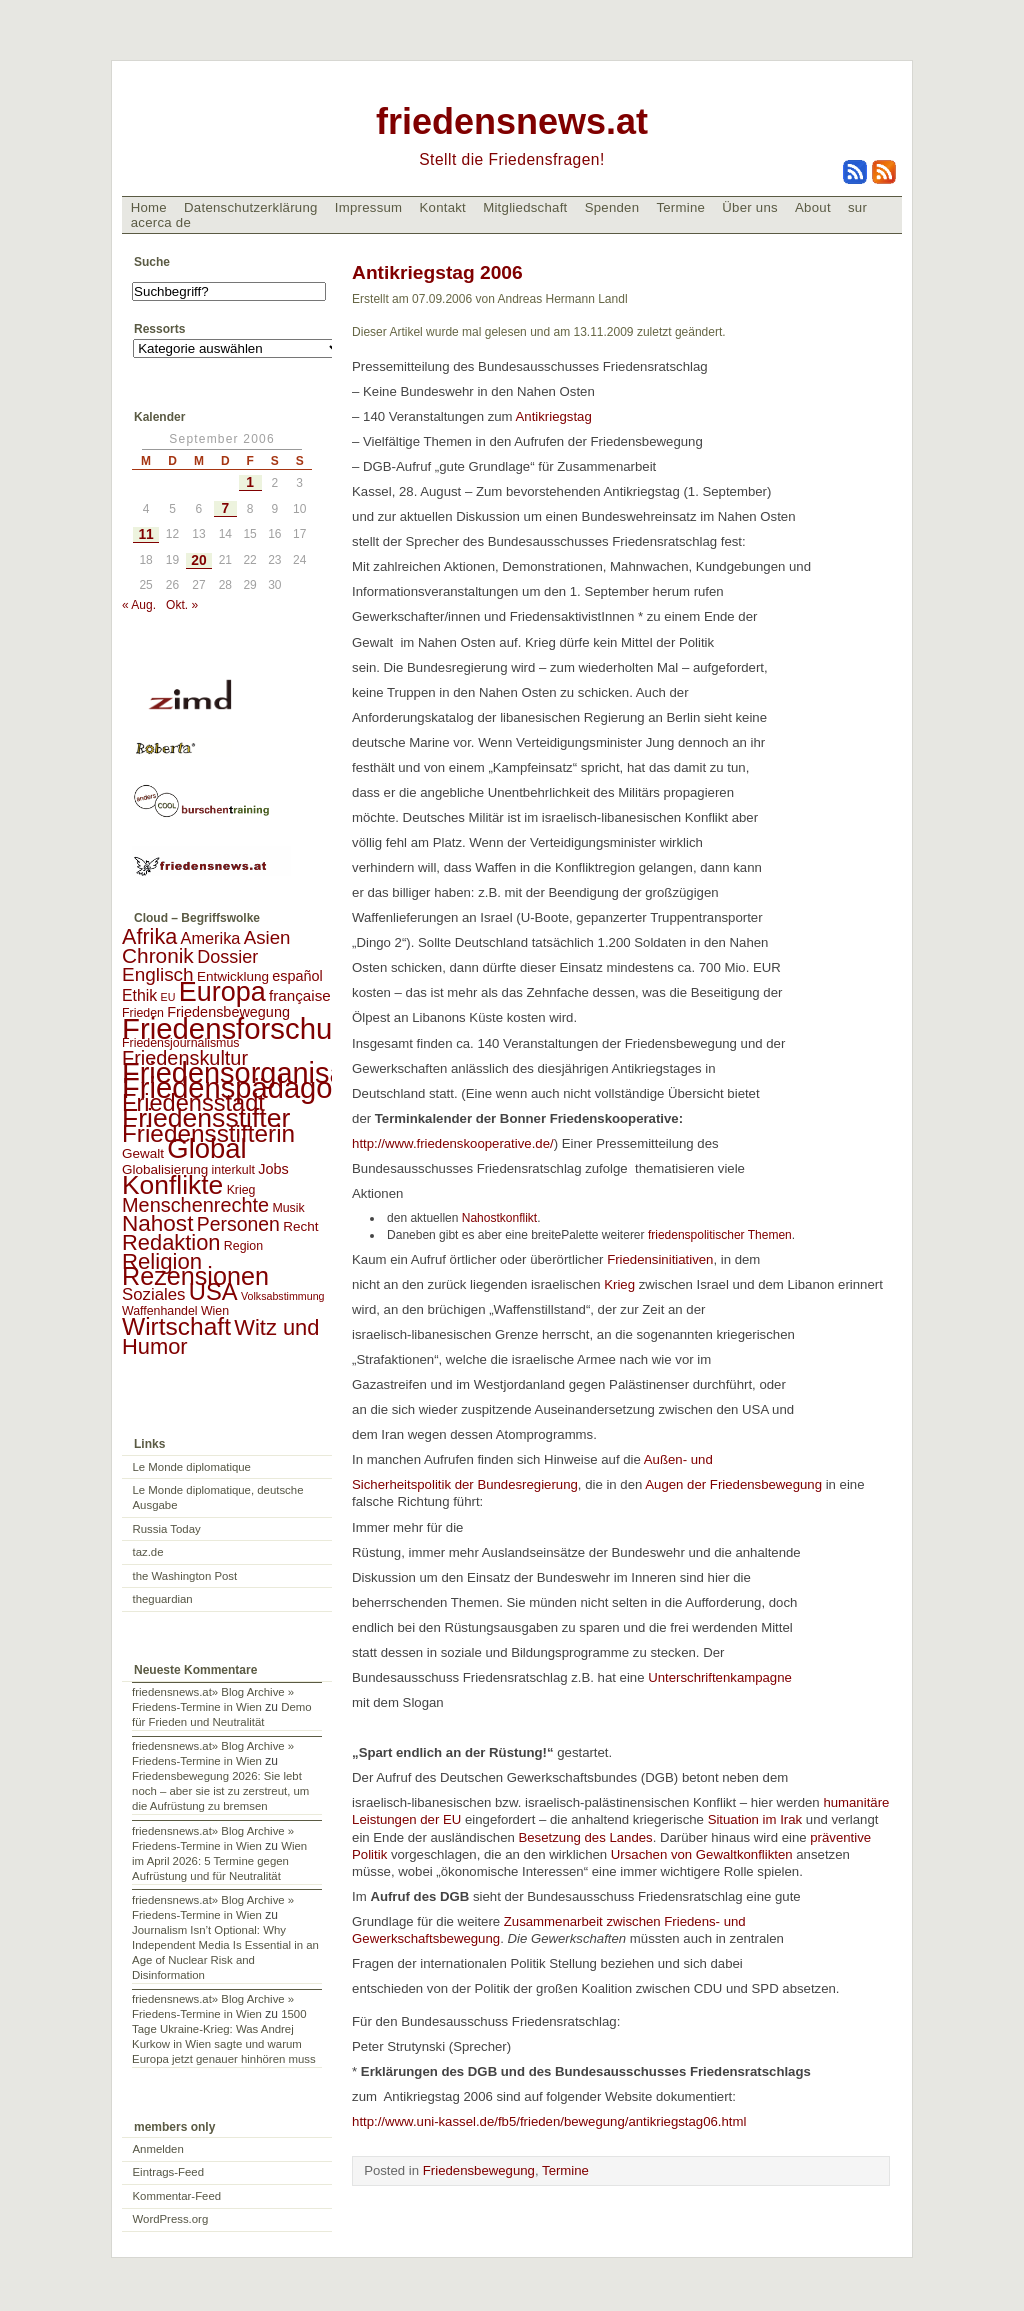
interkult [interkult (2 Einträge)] (233, 1170)
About (813, 207)
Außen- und (680, 1459)
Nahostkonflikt (495, 1218)
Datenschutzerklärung (251, 207)
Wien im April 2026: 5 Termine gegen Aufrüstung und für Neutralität (219, 1861)
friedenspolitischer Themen (716, 1235)
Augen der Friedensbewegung (733, 1484)
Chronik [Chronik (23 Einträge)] (158, 955)
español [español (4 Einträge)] (297, 976)
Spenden (612, 207)
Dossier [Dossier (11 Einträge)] (227, 957)
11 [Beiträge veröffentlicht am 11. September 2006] (145, 534)
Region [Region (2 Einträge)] (243, 1246)
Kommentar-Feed (177, 2196)
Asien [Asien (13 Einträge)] (267, 937)
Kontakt (442, 207)
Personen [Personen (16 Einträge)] (238, 1224)
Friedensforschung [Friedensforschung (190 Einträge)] (243, 1028)
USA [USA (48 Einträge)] (213, 1291)
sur (857, 207)
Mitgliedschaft (525, 207)
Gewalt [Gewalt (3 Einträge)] (143, 1153)
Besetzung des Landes (585, 1837)
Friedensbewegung (479, 2170)
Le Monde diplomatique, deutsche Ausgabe (218, 1497)
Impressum (369, 207)
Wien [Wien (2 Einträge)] (215, 1311)
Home (149, 207)
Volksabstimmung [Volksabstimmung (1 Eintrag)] (283, 1296)
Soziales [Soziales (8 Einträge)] (153, 1294)
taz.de (148, 1552)
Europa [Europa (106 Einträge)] (222, 992)
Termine (680, 207)
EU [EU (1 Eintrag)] (168, 997)
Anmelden (158, 2149)
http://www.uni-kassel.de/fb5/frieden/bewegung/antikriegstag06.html (549, 2121)
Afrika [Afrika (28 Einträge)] (149, 936)
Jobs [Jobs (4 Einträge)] (273, 1169)
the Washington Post (185, 1576)
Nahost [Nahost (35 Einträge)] (157, 1223)
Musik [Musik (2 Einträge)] (288, 1208)
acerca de (161, 222)
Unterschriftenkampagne (721, 1677)
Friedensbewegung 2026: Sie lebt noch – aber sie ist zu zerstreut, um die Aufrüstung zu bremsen (220, 1791)
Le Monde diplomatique (192, 1467)
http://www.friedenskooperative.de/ (453, 1143)
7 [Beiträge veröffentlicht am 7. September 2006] (225, 508)
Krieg (619, 1284)
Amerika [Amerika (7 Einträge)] (211, 938)
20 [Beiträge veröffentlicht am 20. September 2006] (198, 560)
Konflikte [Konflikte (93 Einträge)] (172, 1185)
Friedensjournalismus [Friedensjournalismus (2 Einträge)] (180, 1043)
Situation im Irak (755, 1819)
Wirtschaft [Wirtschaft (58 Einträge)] (176, 1326)
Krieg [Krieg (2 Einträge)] (241, 1190)
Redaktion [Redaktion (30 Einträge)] (171, 1242)
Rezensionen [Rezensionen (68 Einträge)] (195, 1276)
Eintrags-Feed (169, 2172)
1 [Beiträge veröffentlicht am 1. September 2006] (250, 482)
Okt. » (182, 605)
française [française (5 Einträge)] (300, 995)
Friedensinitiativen (658, 1259)
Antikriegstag (554, 416)
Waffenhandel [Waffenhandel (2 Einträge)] (160, 1311)
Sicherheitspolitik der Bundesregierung (465, 1484)
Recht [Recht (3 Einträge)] (300, 1226)
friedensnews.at (512, 121)
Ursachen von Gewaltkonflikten (702, 1854)
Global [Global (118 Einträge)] (206, 1148)
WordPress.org (171, 2219)
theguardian (163, 1599)
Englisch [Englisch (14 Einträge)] (158, 974)
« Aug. (139, 605)
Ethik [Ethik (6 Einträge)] (139, 995)
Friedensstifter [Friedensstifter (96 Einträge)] (206, 1118)
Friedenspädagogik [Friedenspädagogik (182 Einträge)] (246, 1088)
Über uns (750, 207)
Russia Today (167, 1529)
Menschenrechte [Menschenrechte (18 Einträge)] (195, 1205)
